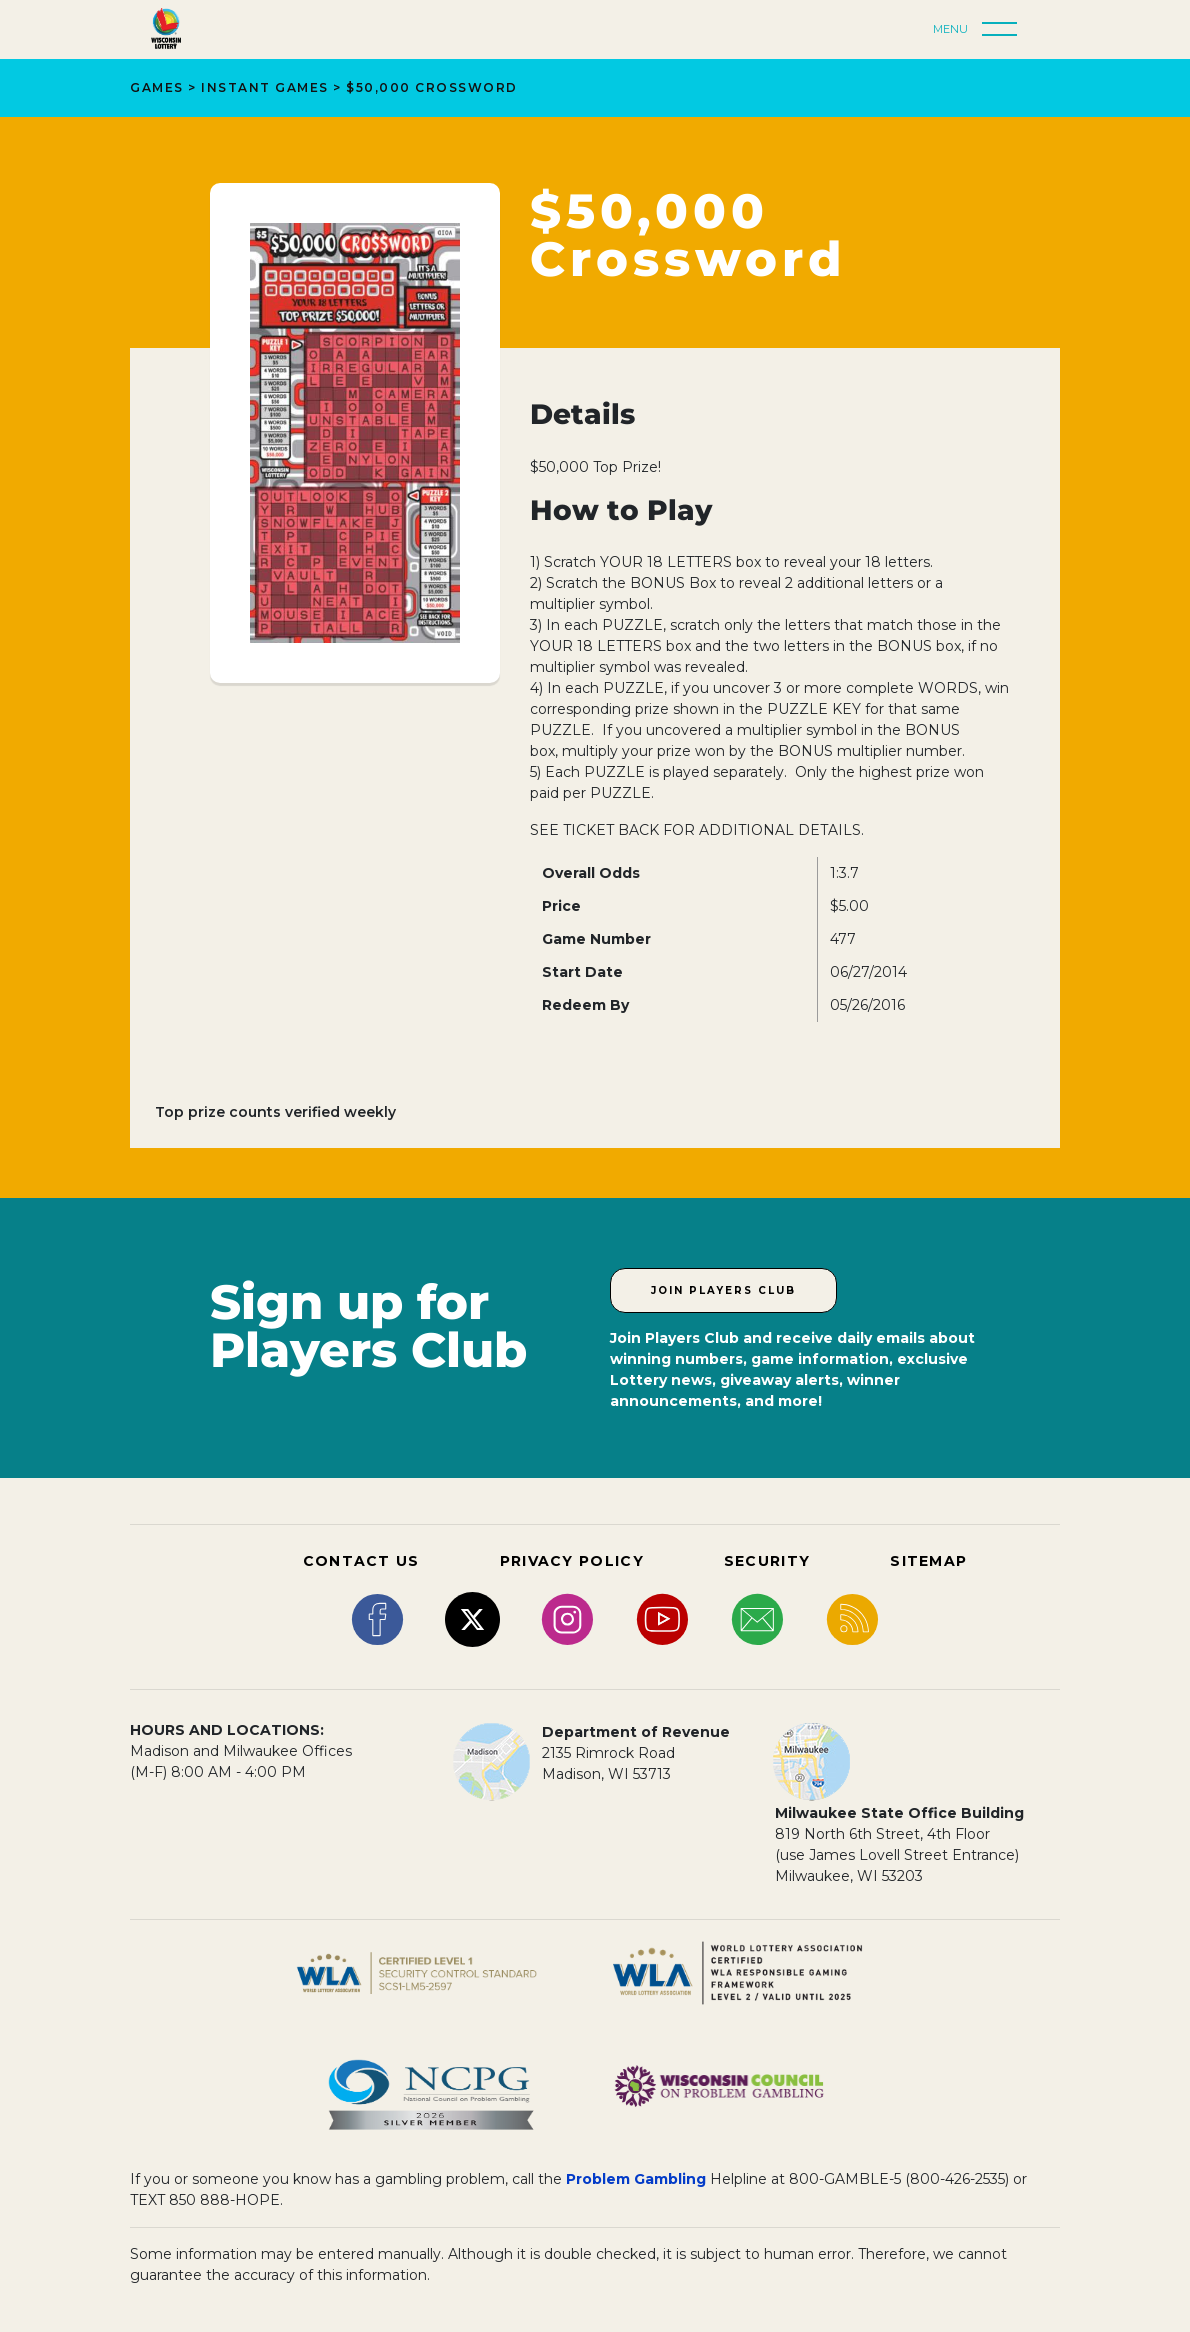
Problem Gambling (636, 2179)
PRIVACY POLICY (572, 1561)
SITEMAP (928, 1561)
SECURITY (767, 1561)
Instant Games (265, 87)
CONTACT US (361, 1561)
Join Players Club (723, 1290)
